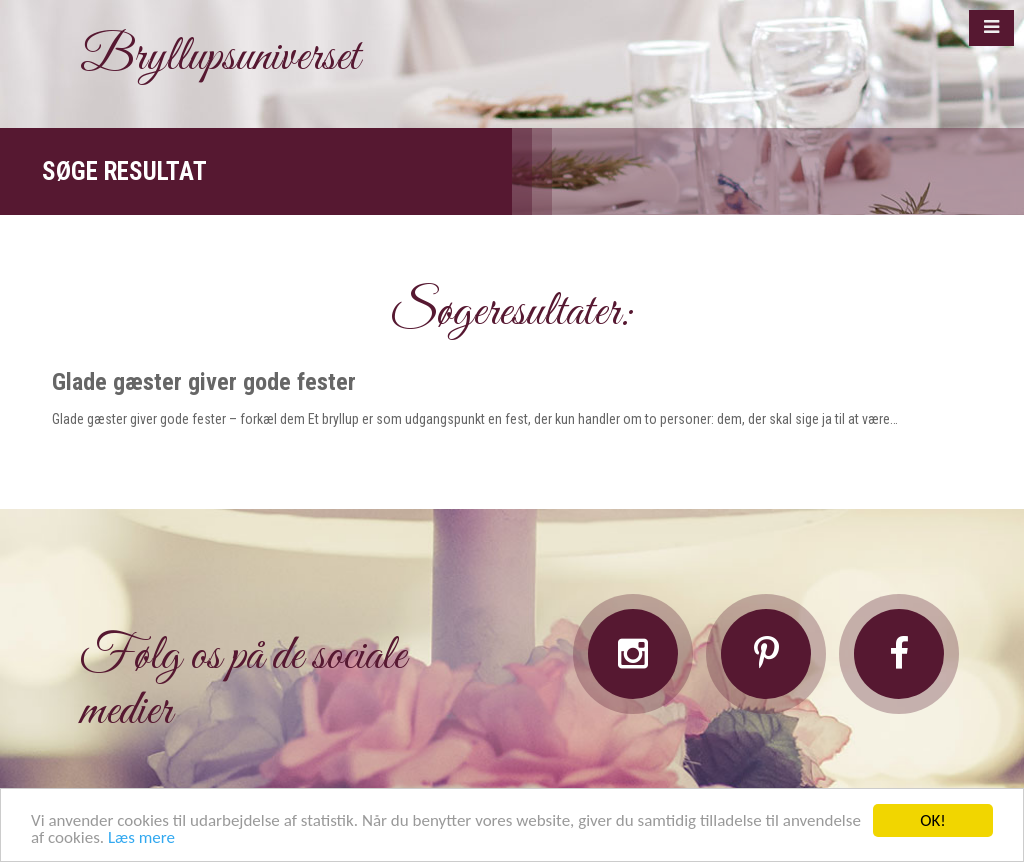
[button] (991, 28)
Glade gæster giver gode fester (204, 382)
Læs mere (141, 838)
